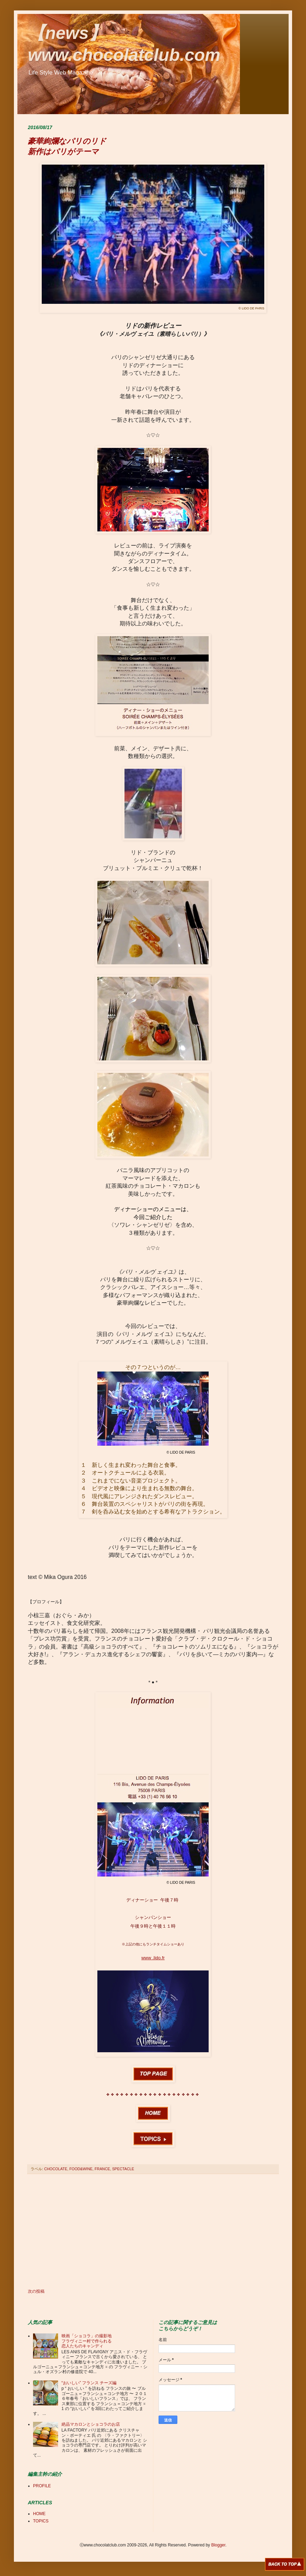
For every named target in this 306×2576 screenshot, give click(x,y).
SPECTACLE (123, 2169)
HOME (39, 2513)
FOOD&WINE (80, 2169)
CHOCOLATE (55, 2169)
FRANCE (102, 2169)
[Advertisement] (153, 2231)
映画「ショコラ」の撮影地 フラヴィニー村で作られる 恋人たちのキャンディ (87, 2340)
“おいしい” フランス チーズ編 (89, 2382)
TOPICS (40, 2521)
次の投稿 (36, 2291)
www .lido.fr (152, 1957)
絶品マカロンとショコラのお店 (91, 2424)
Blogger (218, 2545)
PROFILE (42, 2485)
